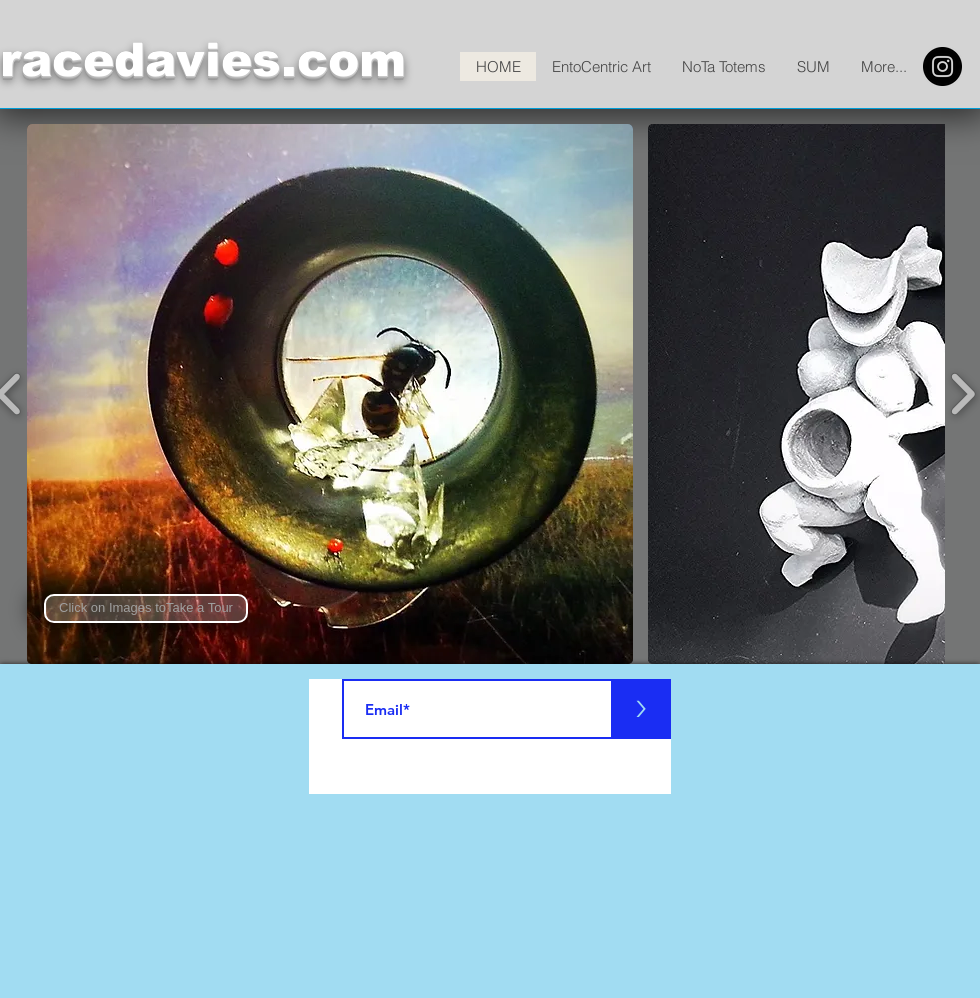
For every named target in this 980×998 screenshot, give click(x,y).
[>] (641, 709)
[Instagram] (942, 66)
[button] (146, 608)
